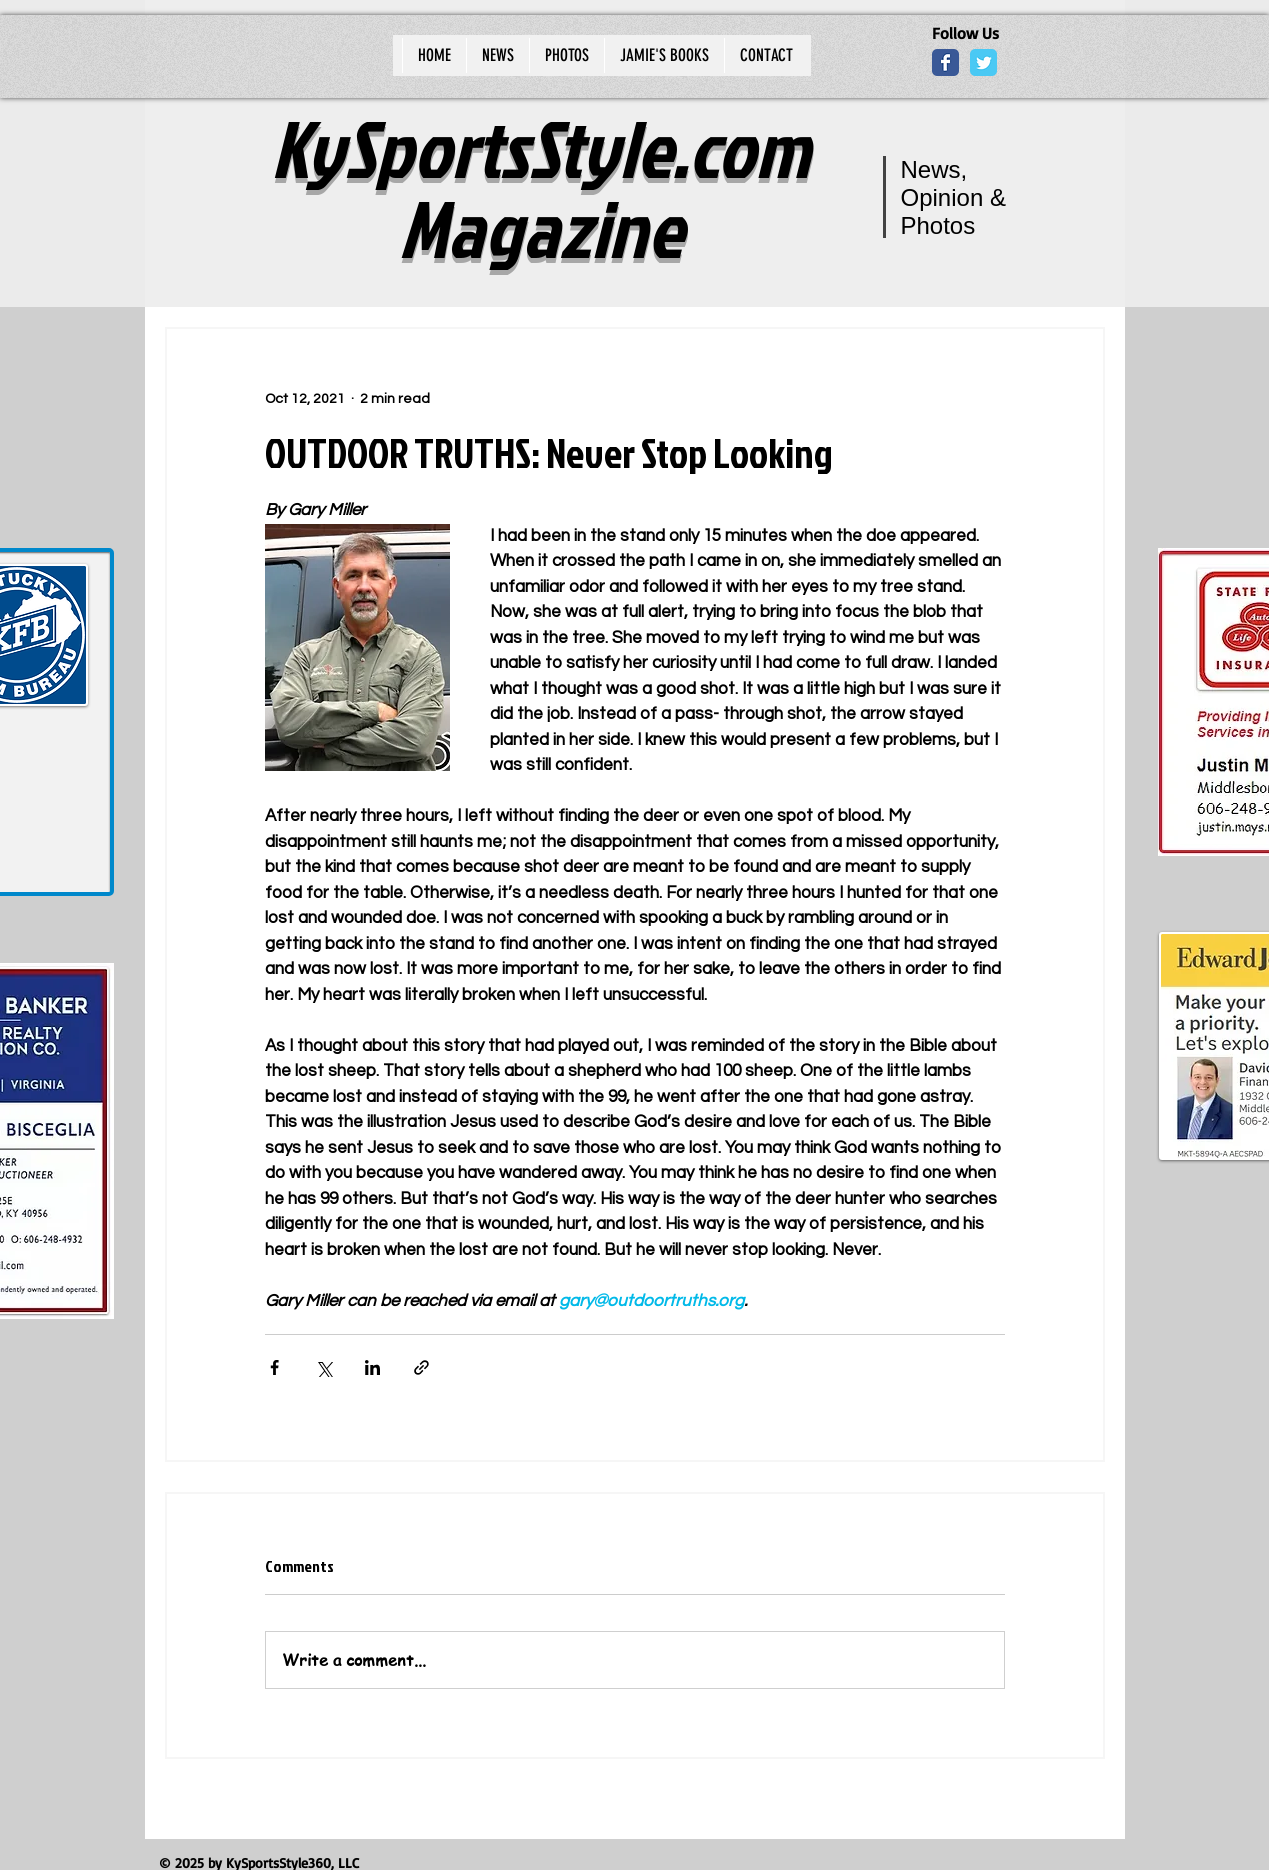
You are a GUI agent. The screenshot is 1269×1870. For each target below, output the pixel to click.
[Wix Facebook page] (945, 62)
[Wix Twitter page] (983, 62)
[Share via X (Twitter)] (323, 1367)
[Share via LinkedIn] (372, 1367)
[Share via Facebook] (274, 1367)
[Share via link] (421, 1367)
